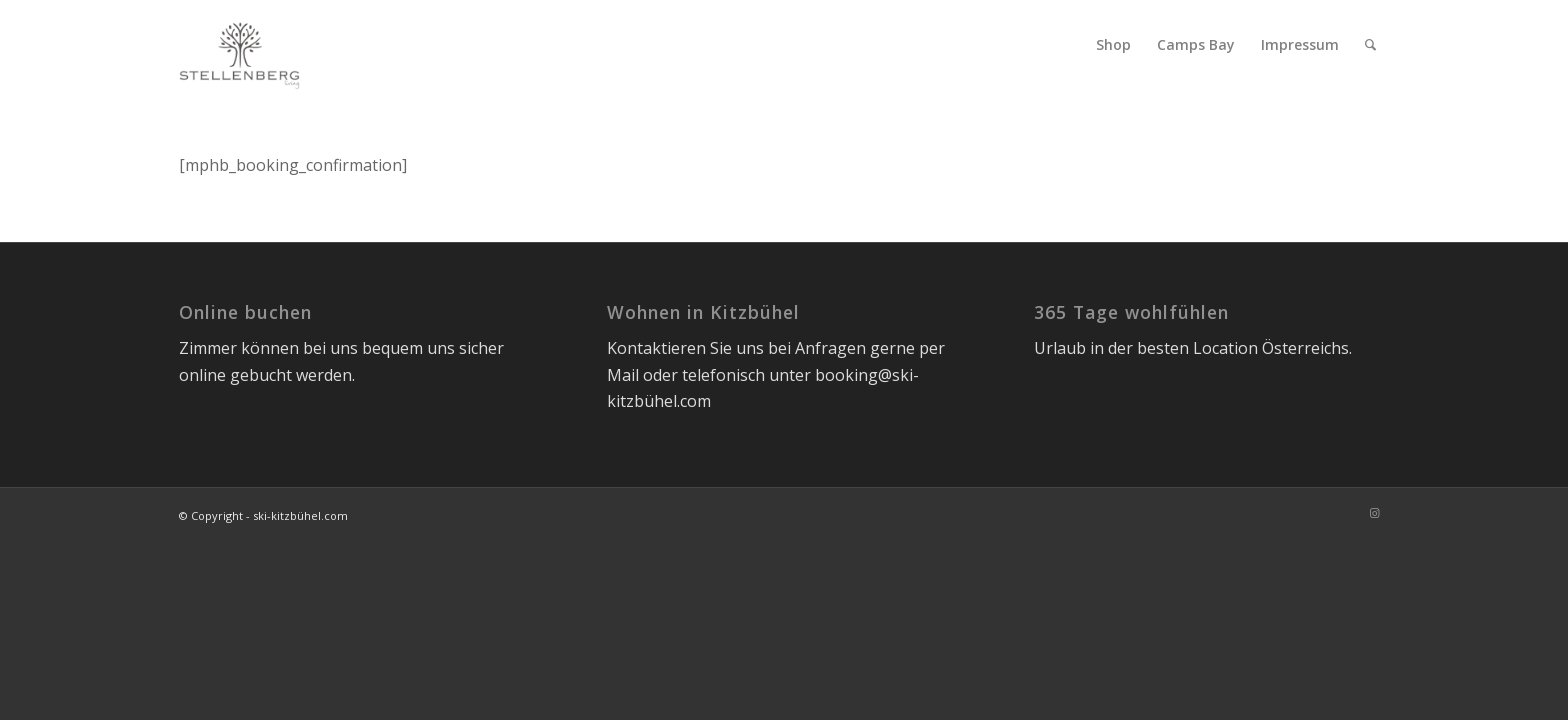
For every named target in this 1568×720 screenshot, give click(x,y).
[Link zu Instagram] (1374, 513)
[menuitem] (1113, 45)
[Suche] (1370, 45)
